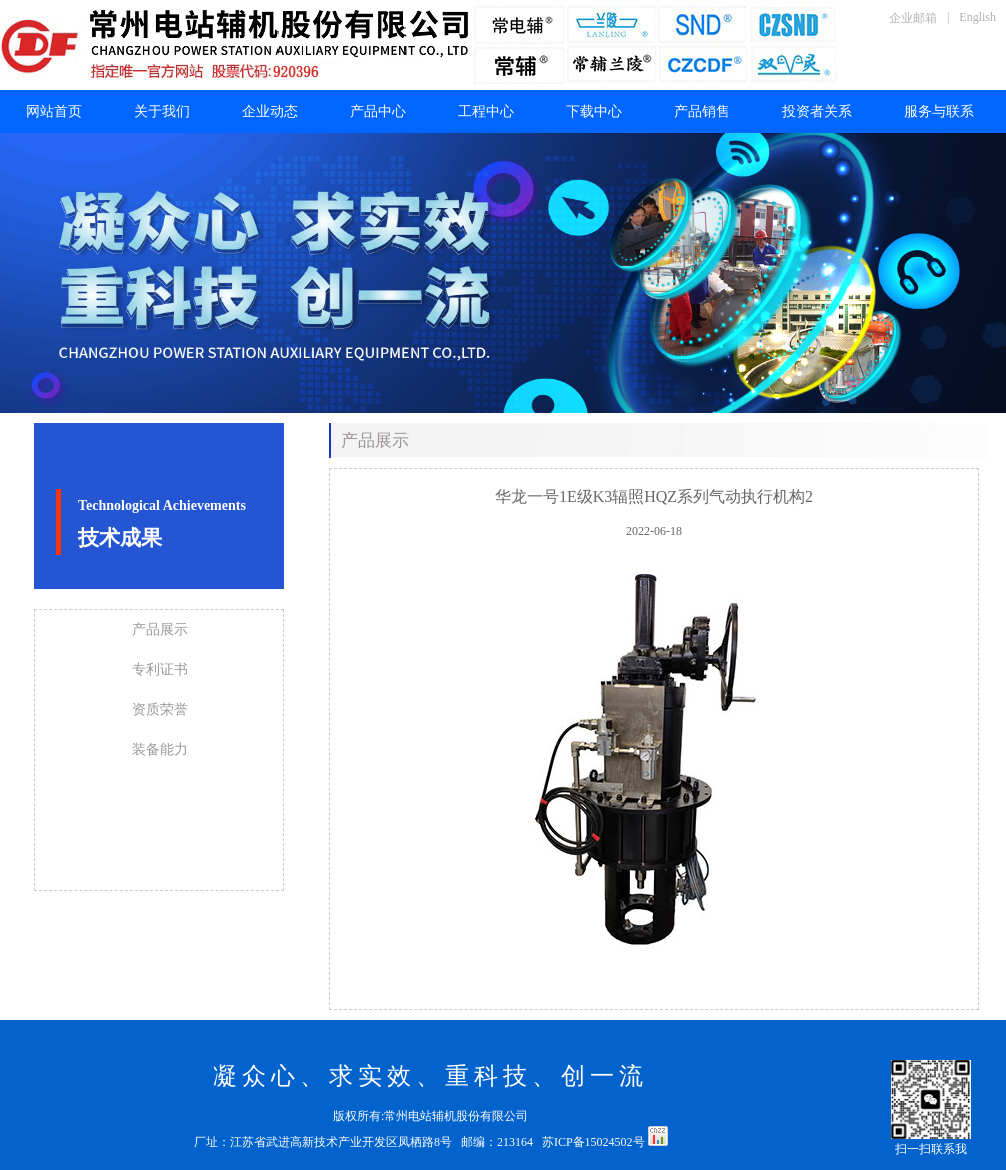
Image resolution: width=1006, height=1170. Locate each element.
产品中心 (378, 111)
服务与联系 (939, 111)
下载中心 (594, 111)
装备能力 (160, 749)
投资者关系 (817, 111)
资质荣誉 (160, 709)
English (977, 17)
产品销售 (702, 111)
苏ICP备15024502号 (595, 1142)
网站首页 (54, 111)
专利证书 (160, 669)
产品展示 (160, 629)
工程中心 (486, 111)
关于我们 (162, 111)
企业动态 (270, 111)
